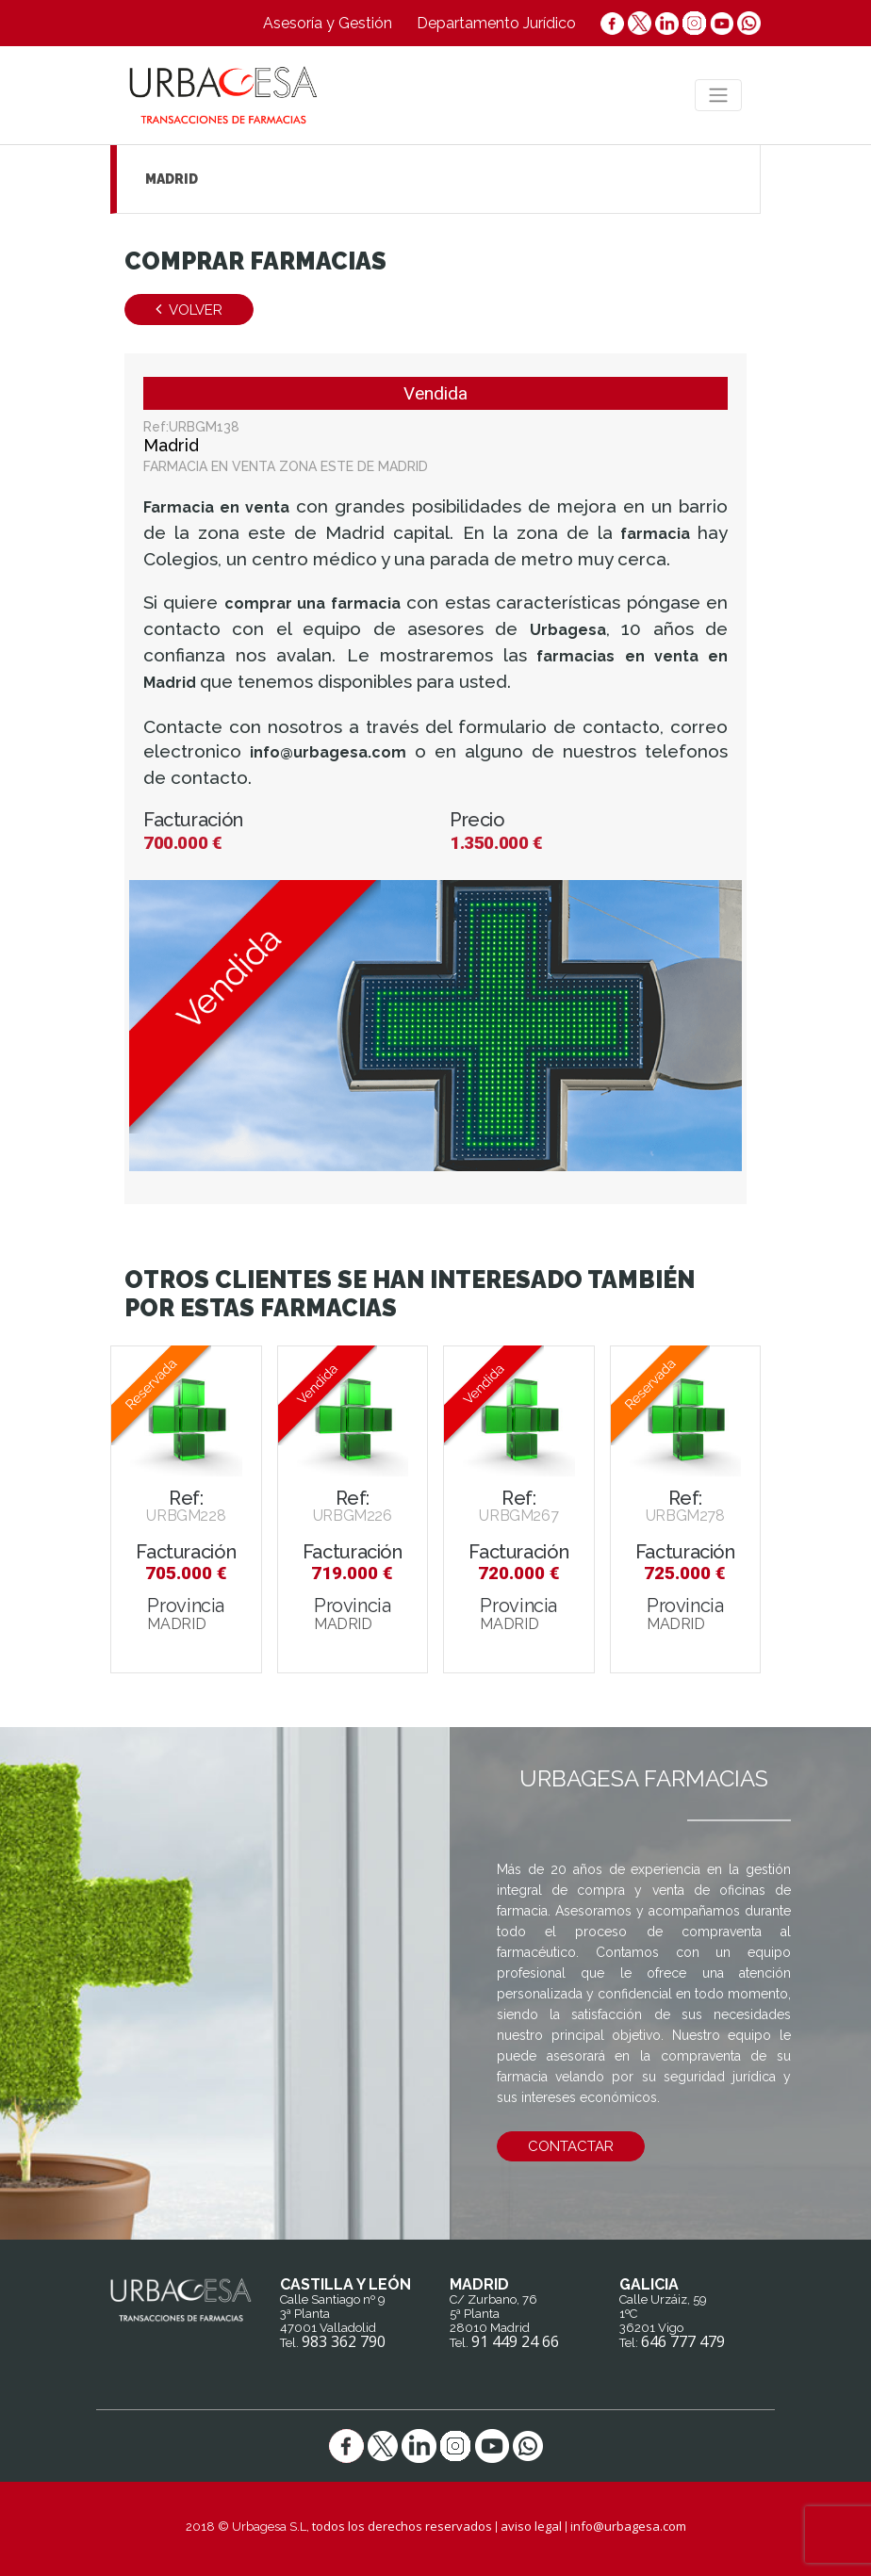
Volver (189, 309)
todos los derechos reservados (402, 2526)
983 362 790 (344, 2341)
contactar (571, 2146)
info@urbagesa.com (628, 2526)
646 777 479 (683, 2341)
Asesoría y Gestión (327, 23)
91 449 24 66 (515, 2341)
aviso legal (531, 2526)
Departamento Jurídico (496, 23)
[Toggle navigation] (718, 95)
